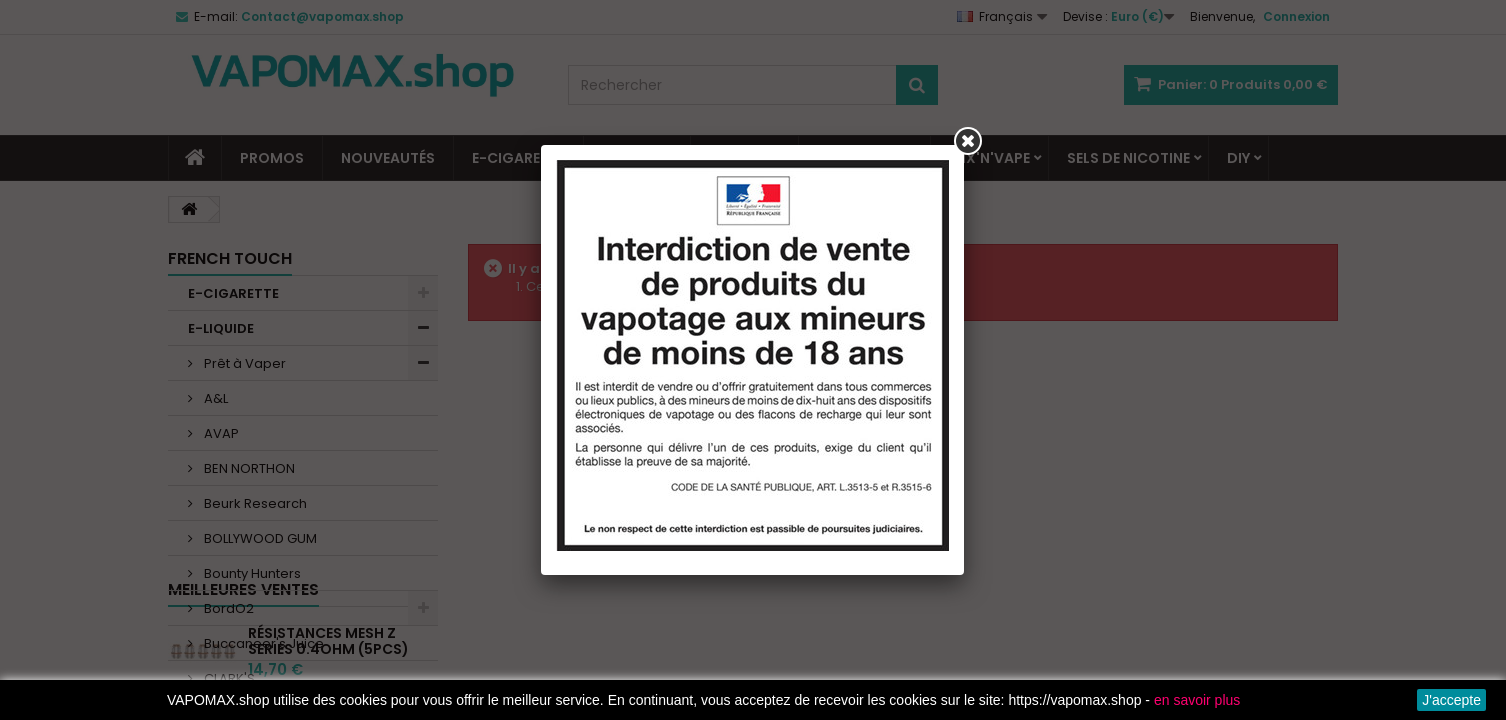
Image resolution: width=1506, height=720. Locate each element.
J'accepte (1451, 700)
